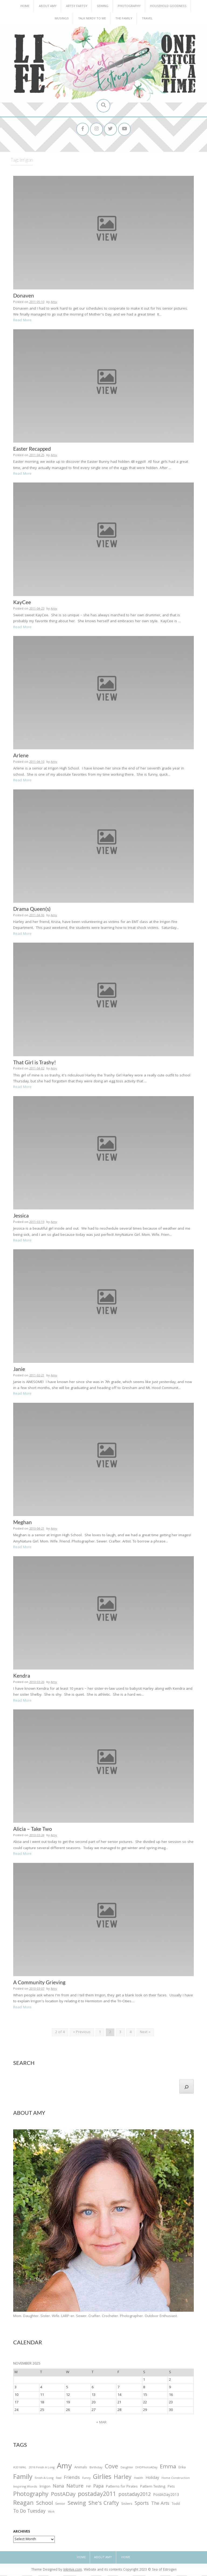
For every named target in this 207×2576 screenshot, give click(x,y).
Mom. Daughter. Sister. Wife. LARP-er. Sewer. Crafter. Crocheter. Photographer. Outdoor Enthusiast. (95, 2317)
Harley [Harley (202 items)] (123, 2478)
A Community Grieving (39, 1983)
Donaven (23, 296)
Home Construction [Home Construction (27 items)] (175, 2479)
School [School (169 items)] (44, 2504)
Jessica (21, 1216)
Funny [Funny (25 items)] (86, 2479)
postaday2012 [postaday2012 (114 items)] (134, 2495)
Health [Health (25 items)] (138, 2479)
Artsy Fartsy (76, 6)
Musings (62, 18)
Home (24, 6)
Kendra (21, 1676)
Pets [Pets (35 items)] (171, 2487)
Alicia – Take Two (32, 1829)
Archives (21, 2532)
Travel (147, 18)
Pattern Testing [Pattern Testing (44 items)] (152, 2487)
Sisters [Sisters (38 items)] (126, 2504)
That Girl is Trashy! (34, 1063)
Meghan (22, 1523)
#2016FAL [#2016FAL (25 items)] (19, 2468)
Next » (145, 2033)
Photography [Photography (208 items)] (31, 2495)
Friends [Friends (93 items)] (72, 2478)
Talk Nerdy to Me (92, 18)
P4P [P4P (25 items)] (88, 2487)
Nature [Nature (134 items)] (75, 2487)
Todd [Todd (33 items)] (176, 2505)
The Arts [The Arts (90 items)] (160, 2504)
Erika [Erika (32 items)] (182, 2468)
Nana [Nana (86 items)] (58, 2487)
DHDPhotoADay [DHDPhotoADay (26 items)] (146, 2468)
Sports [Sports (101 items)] (142, 2504)
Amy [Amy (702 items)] (64, 2467)
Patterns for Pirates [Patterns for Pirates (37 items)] (122, 2487)
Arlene (21, 756)
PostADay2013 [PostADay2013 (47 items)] (166, 2496)
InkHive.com (72, 2571)
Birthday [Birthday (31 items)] (95, 2468)
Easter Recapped (32, 449)
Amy (54, 302)
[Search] (186, 2087)
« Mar (101, 2423)
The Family (123, 18)
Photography (129, 6)
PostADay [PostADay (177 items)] (63, 2495)
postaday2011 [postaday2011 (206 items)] (97, 2495)
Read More (22, 321)
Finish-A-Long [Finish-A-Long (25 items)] (44, 2479)
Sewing (102, 6)
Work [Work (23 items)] (51, 2513)
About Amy (48, 6)
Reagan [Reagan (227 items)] (23, 2504)
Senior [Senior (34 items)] (60, 2505)
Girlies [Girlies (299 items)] (102, 2478)
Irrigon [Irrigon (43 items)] (45, 2487)
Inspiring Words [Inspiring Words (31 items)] (25, 2487)
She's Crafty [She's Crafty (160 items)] (103, 2504)
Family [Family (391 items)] (22, 2478)
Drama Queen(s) (32, 909)
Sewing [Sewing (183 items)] (77, 2504)
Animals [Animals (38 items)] (80, 2468)
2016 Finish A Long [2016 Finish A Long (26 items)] (41, 2468)
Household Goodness (168, 6)
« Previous (82, 2033)
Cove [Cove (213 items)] (111, 2468)
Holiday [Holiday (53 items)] (152, 2479)
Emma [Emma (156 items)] (168, 2468)
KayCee (22, 603)
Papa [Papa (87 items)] (98, 2487)
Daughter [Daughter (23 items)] (126, 2468)
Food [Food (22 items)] (58, 2479)
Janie (19, 1369)
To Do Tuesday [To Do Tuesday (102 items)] (29, 2512)
